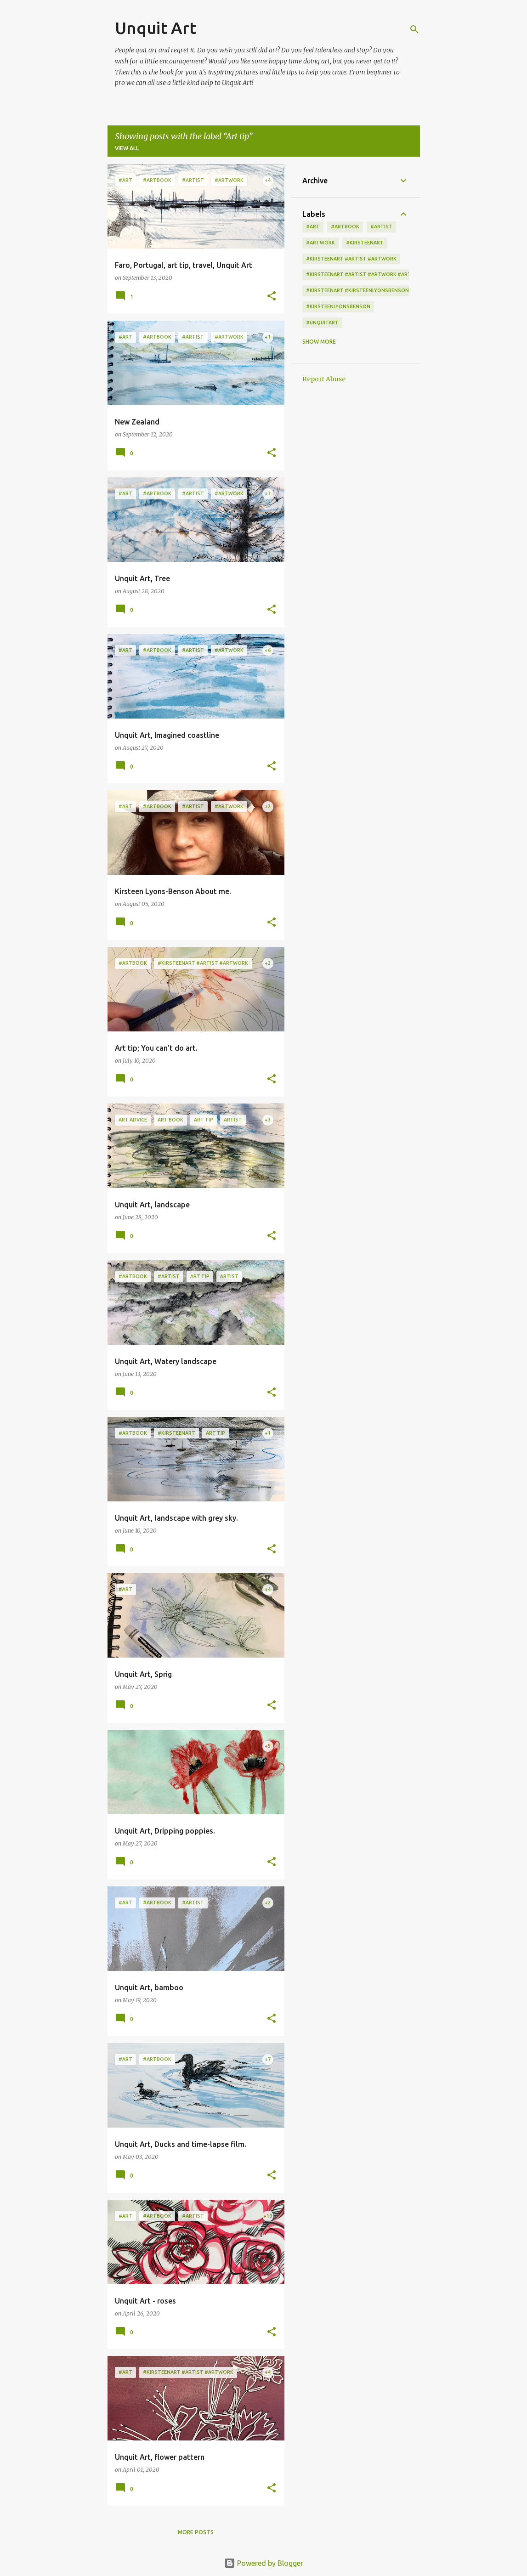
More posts (196, 2532)
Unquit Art (155, 27)
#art (313, 226)
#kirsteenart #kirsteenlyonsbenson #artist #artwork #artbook (398, 290)
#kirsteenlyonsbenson (338, 306)
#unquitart (322, 322)
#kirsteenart (365, 242)
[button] (271, 296)
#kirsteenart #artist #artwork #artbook (366, 274)
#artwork (320, 242)
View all (127, 148)
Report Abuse (324, 379)
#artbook (345, 226)
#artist (381, 226)
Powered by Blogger (263, 2563)
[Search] (414, 29)
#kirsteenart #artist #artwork (351, 258)
